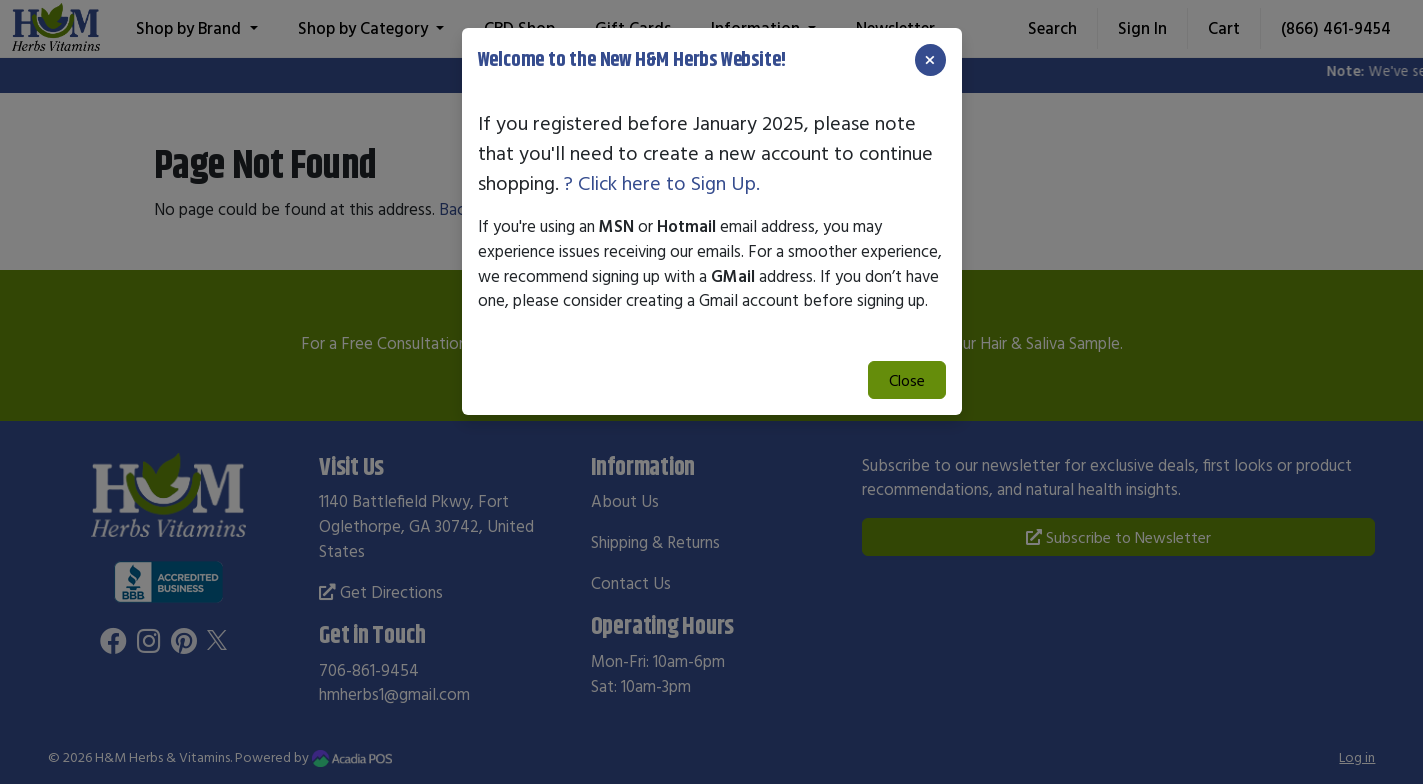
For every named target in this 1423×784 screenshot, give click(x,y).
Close (907, 380)
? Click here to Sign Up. (662, 182)
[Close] (930, 60)
